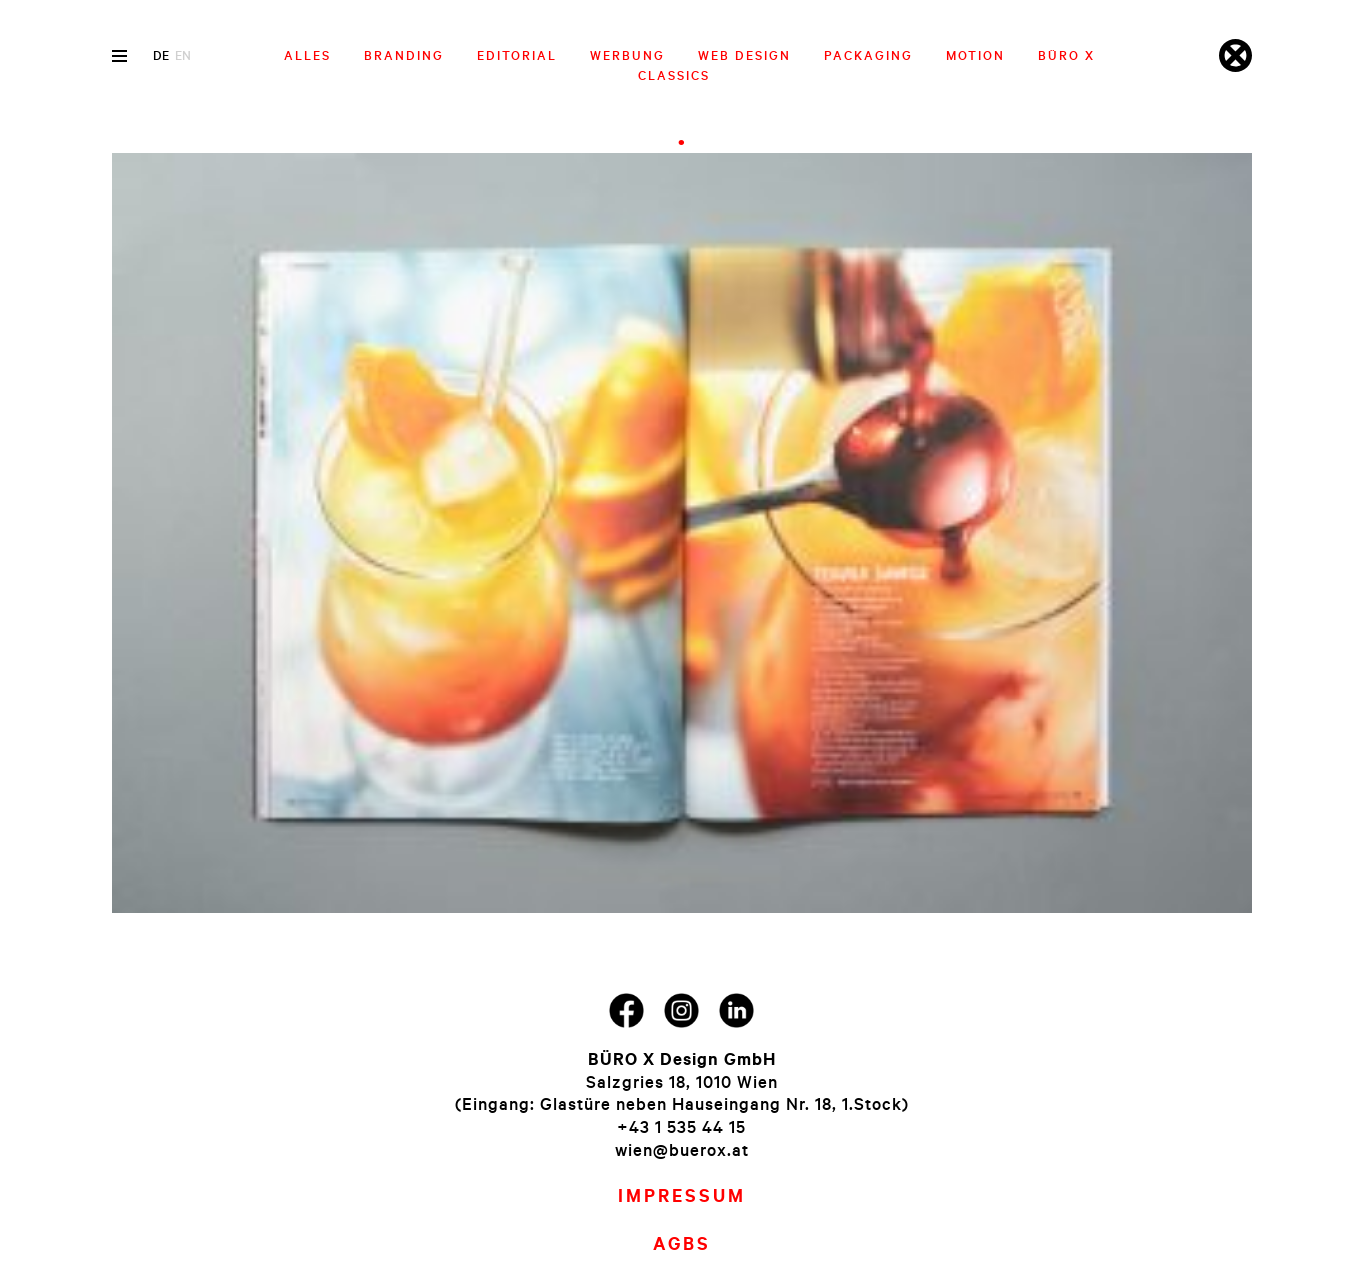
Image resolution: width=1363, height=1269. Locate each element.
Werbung (627, 55)
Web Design (744, 55)
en (183, 55)
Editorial (517, 55)
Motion (975, 55)
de (161, 55)
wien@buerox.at (682, 1149)
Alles (307, 55)
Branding (404, 55)
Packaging (868, 55)
